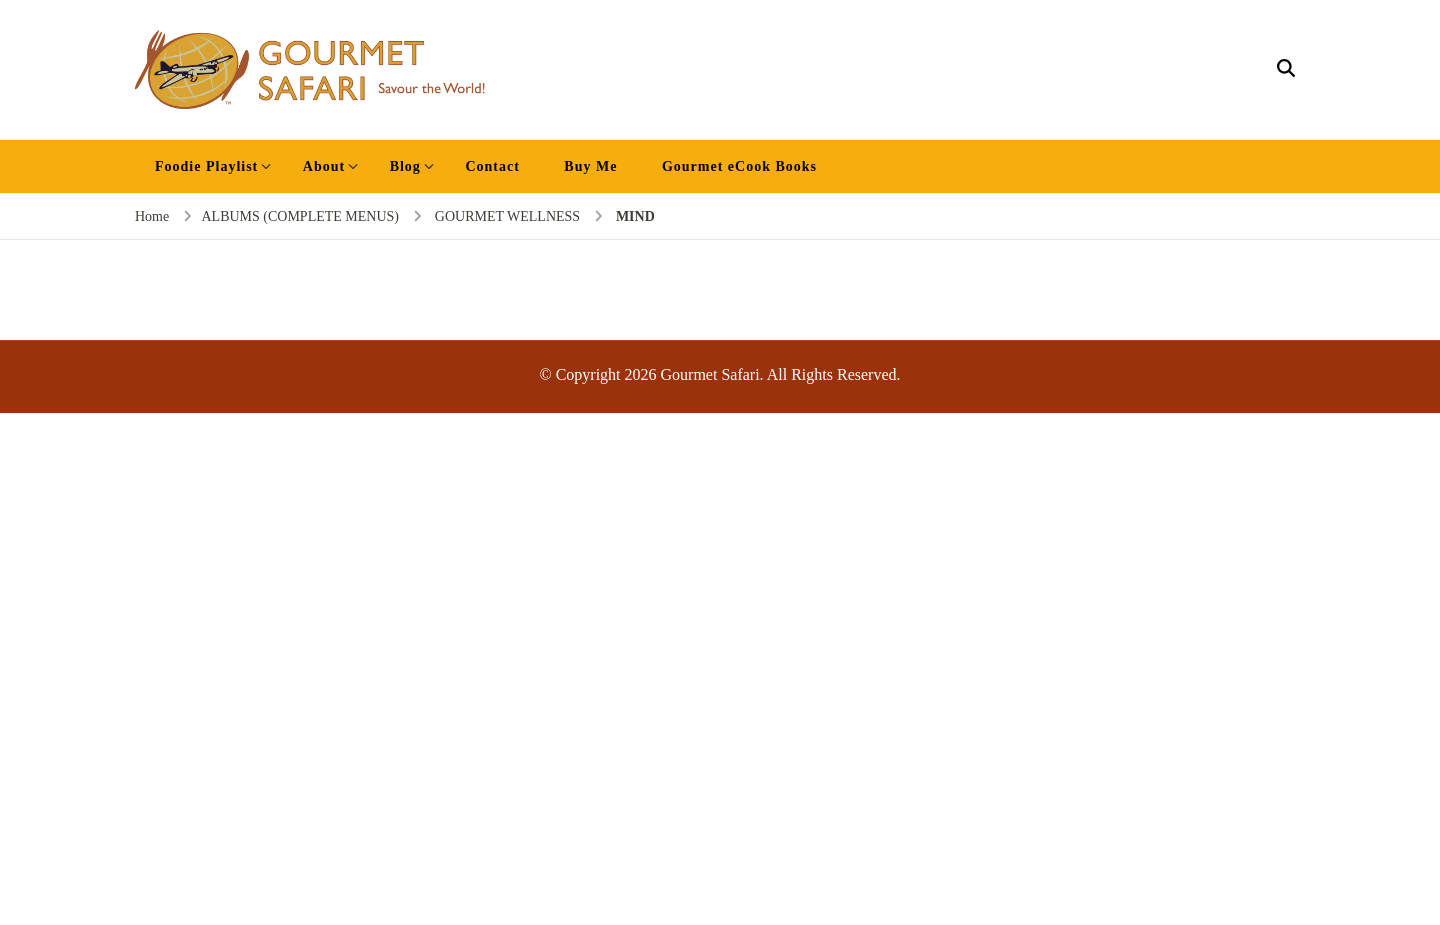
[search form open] (1286, 69)
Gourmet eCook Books (739, 166)
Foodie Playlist (206, 166)
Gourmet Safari (710, 374)
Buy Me (590, 166)
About (324, 166)
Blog (405, 166)
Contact (492, 166)
